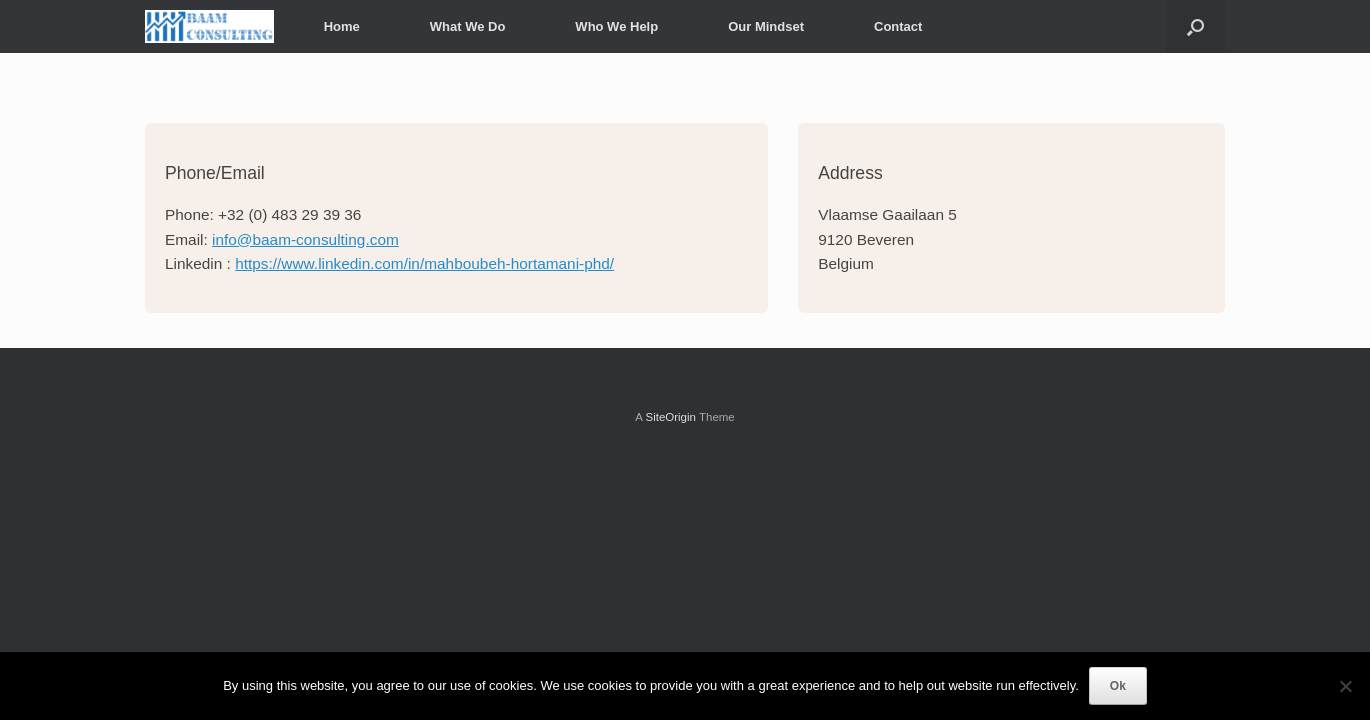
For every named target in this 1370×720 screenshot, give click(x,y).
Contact (898, 26)
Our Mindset (766, 26)
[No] (1345, 686)
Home (342, 26)
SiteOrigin (670, 417)
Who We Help (616, 26)
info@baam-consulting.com (305, 239)
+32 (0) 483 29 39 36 (289, 214)
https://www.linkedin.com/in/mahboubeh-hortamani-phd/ (424, 263)
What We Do (468, 26)
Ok (1118, 686)
